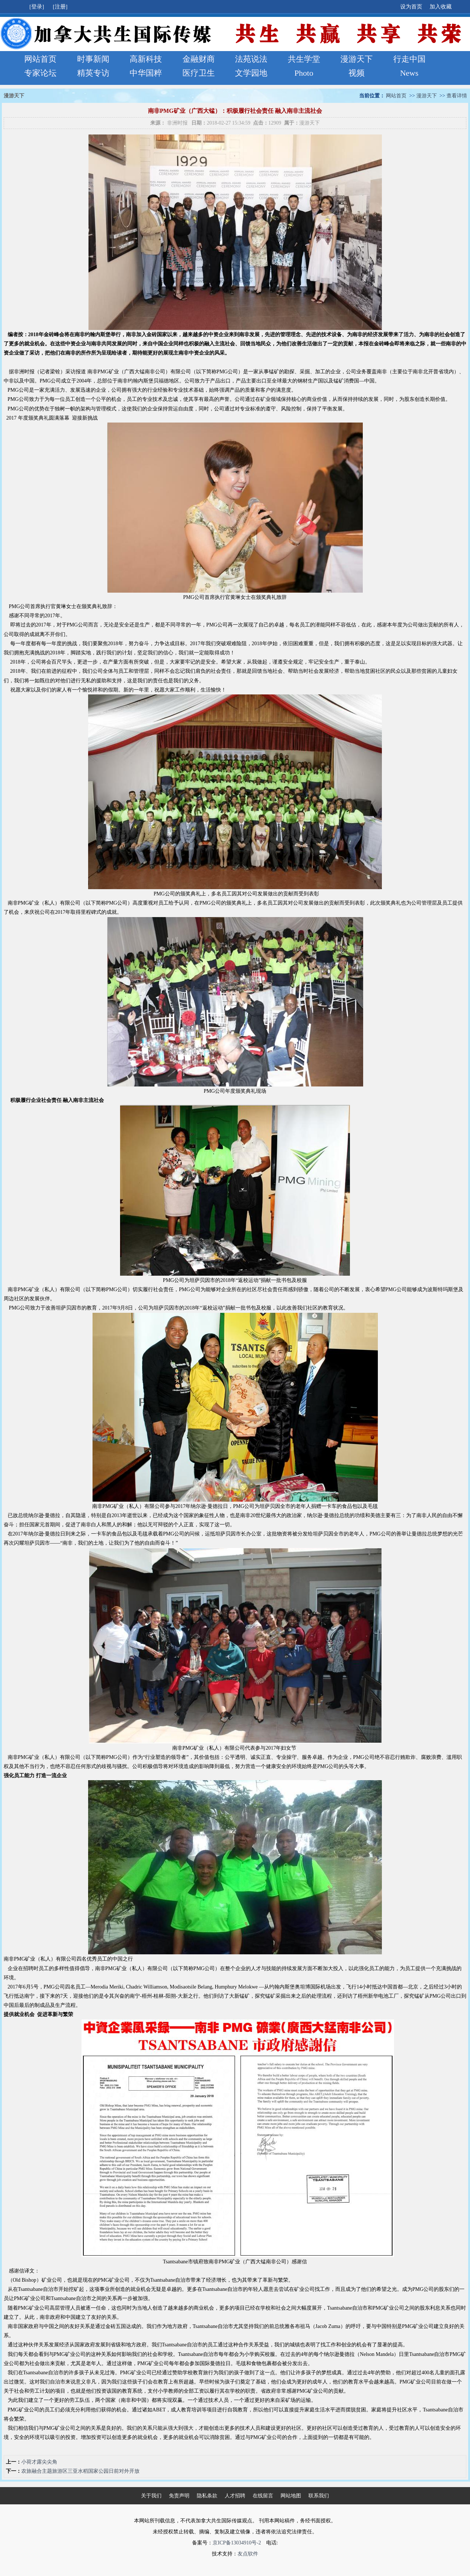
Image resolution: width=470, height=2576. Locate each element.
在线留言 (263, 2495)
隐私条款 (207, 2495)
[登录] (37, 7)
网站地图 (291, 2495)
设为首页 (411, 7)
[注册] (61, 7)
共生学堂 (304, 59)
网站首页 (40, 59)
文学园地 (251, 73)
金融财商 (198, 59)
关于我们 (151, 2495)
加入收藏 (441, 7)
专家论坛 (40, 73)
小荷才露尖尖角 (39, 2462)
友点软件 (248, 2554)
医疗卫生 (198, 73)
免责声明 (179, 2495)
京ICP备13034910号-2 (237, 2543)
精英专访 (93, 73)
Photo (303, 73)
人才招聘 (235, 2495)
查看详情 (456, 95)
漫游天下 (356, 59)
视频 (356, 73)
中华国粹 (146, 73)
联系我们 (318, 2495)
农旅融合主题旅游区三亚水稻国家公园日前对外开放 (80, 2471)
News (409, 73)
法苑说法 (251, 59)
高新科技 (146, 59)
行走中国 (409, 59)
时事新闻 (93, 59)
